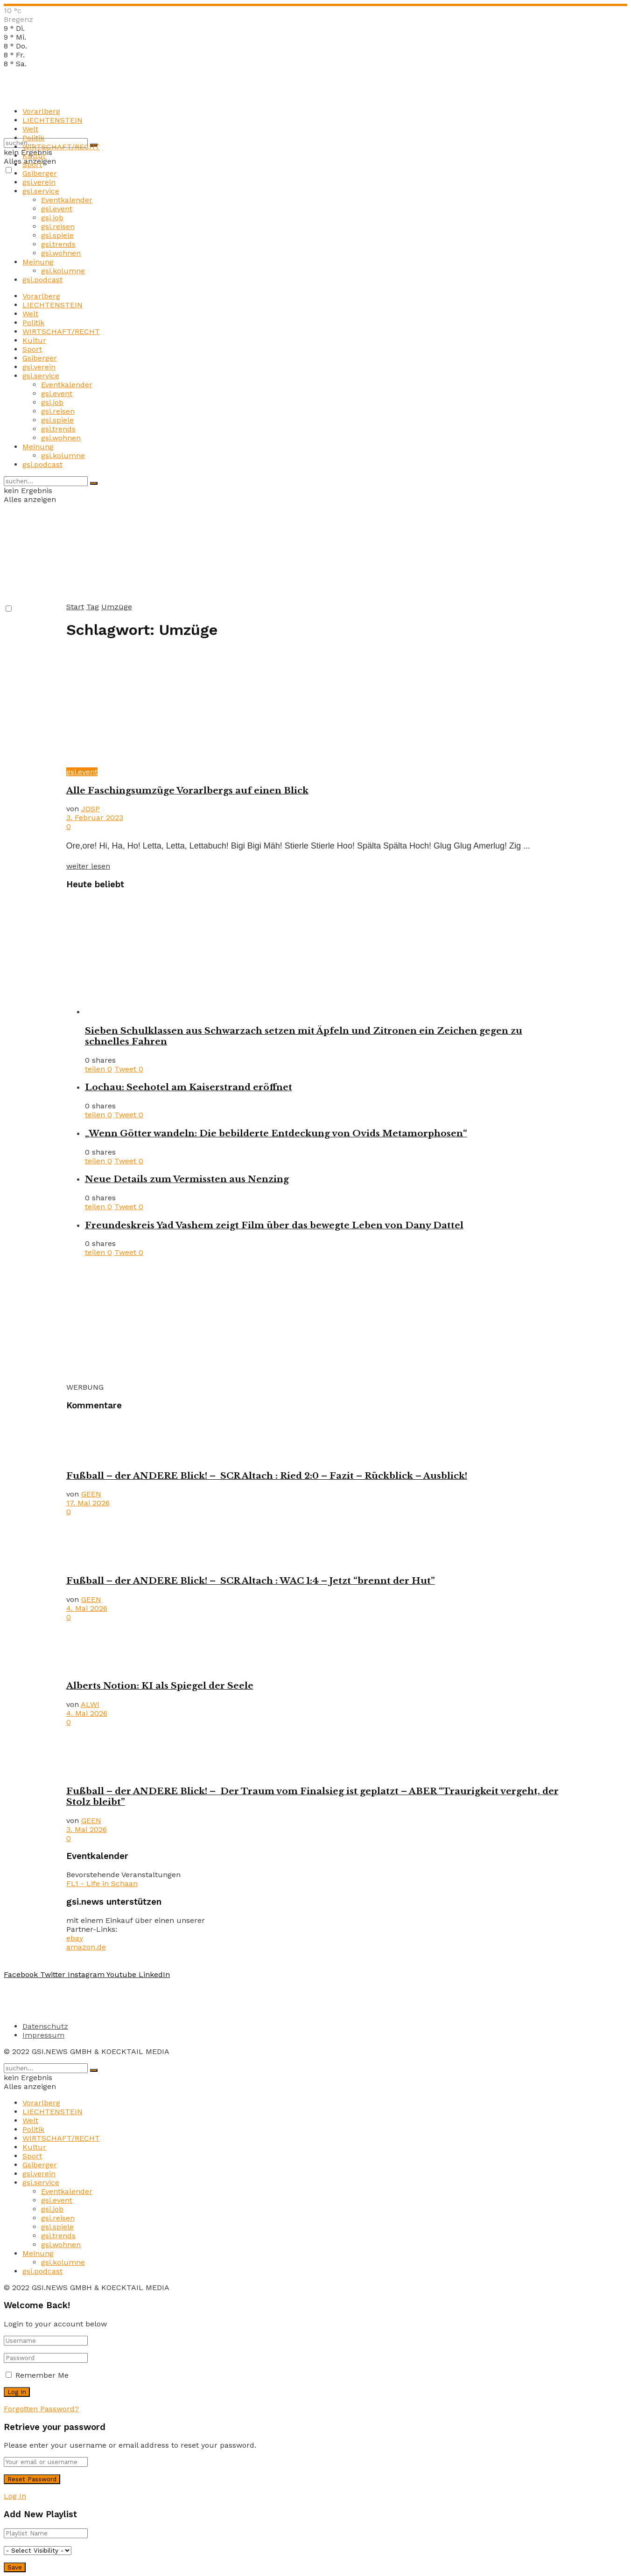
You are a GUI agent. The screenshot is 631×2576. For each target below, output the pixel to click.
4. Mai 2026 (86, 1608)
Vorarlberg (41, 111)
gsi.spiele (57, 235)
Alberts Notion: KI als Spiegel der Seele (159, 1685)
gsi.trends (58, 244)
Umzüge (116, 606)
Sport (32, 164)
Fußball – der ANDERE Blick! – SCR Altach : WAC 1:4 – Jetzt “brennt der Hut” (250, 1580)
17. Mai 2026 (88, 1502)
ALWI (90, 1704)
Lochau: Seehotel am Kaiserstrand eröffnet (188, 1087)
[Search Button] (94, 483)
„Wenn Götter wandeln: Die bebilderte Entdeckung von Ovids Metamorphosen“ (276, 1133)
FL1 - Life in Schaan (102, 1883)
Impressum (43, 2035)
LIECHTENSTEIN (52, 120)
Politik (33, 137)
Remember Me (42, 2375)
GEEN (91, 1494)
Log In (15, 2496)
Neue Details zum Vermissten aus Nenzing (187, 1179)
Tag (92, 606)
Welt (30, 129)
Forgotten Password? (41, 2408)
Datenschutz (45, 2026)
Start (75, 606)
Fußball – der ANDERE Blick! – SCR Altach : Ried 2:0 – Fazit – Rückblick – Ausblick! (266, 1475)
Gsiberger (39, 173)
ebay (74, 1938)
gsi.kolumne (63, 270)
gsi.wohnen (61, 253)
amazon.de (86, 1946)
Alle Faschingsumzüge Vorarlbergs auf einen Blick (187, 790)
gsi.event (56, 208)
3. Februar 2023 (94, 817)
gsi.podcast (42, 279)
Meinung (38, 262)
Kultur (34, 155)
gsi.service (40, 191)
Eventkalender (66, 199)
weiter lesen (88, 866)
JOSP (90, 808)
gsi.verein (39, 182)
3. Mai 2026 (86, 1829)
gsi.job (52, 217)
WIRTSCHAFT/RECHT (61, 146)
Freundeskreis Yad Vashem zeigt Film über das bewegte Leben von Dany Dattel (274, 1225)
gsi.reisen (58, 226)
